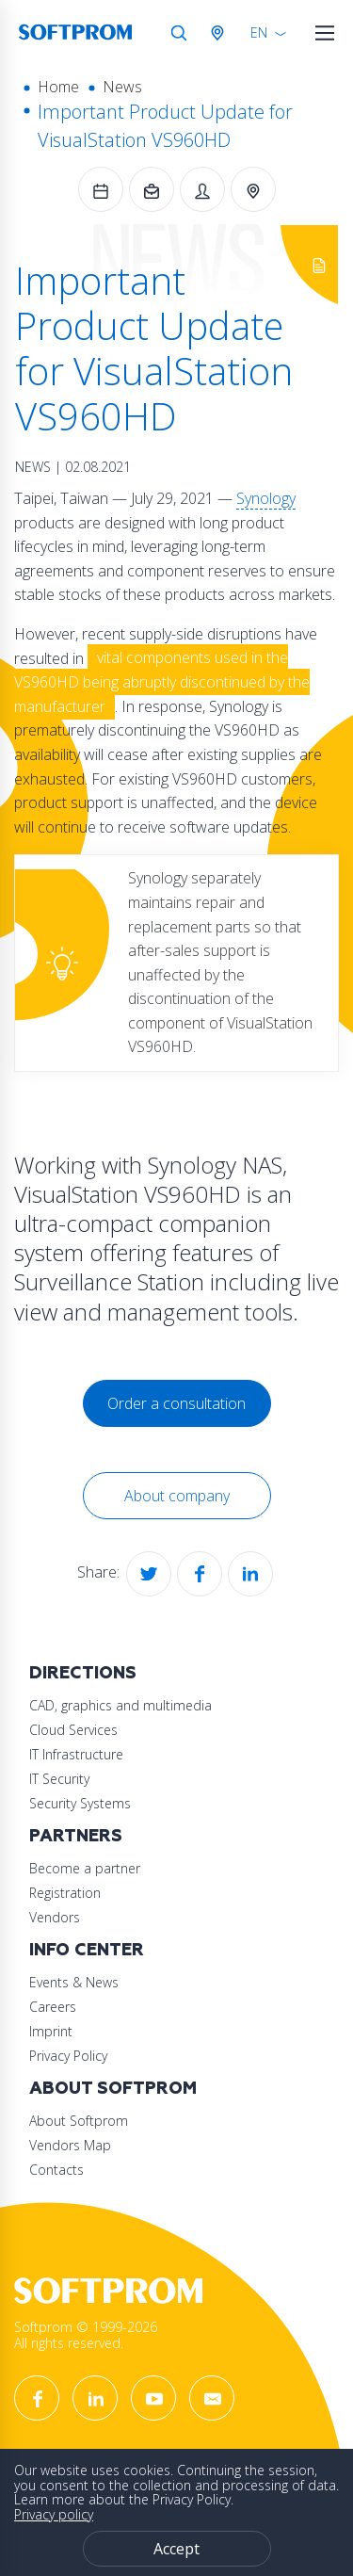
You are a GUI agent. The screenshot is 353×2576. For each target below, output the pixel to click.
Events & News (74, 1982)
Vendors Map (70, 2145)
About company (177, 1495)
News (122, 86)
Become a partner (84, 1868)
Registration (65, 1893)
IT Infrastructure (76, 1754)
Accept (176, 2548)
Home (58, 86)
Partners (75, 1836)
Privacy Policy (68, 2056)
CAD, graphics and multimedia (120, 1705)
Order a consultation (176, 1403)
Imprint (50, 2031)
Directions (82, 1673)
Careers (52, 2007)
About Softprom (113, 2088)
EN (258, 32)
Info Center (86, 1950)
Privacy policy (53, 2514)
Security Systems (80, 1803)
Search (179, 33)
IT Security (59, 1779)
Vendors (54, 1917)
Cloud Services (73, 1730)
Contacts (56, 2170)
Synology (266, 498)
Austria (221, 33)
